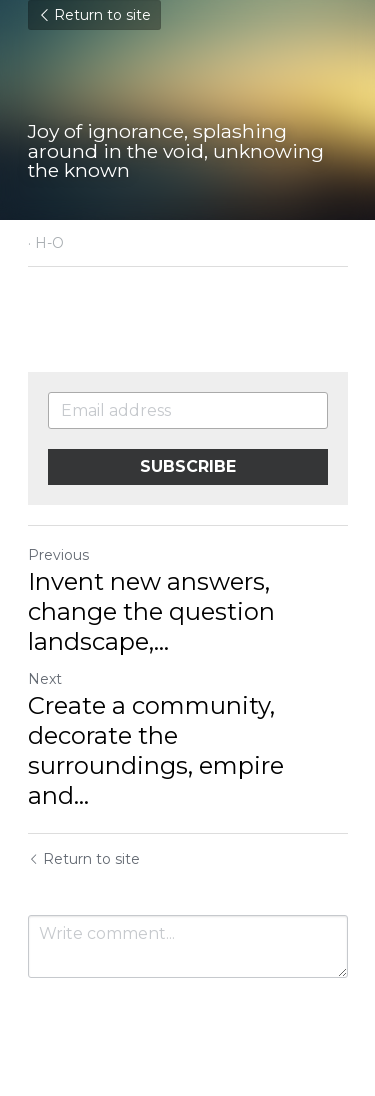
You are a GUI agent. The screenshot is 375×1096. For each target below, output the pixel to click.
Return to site (94, 15)
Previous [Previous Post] (58, 555)
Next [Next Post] (45, 679)
